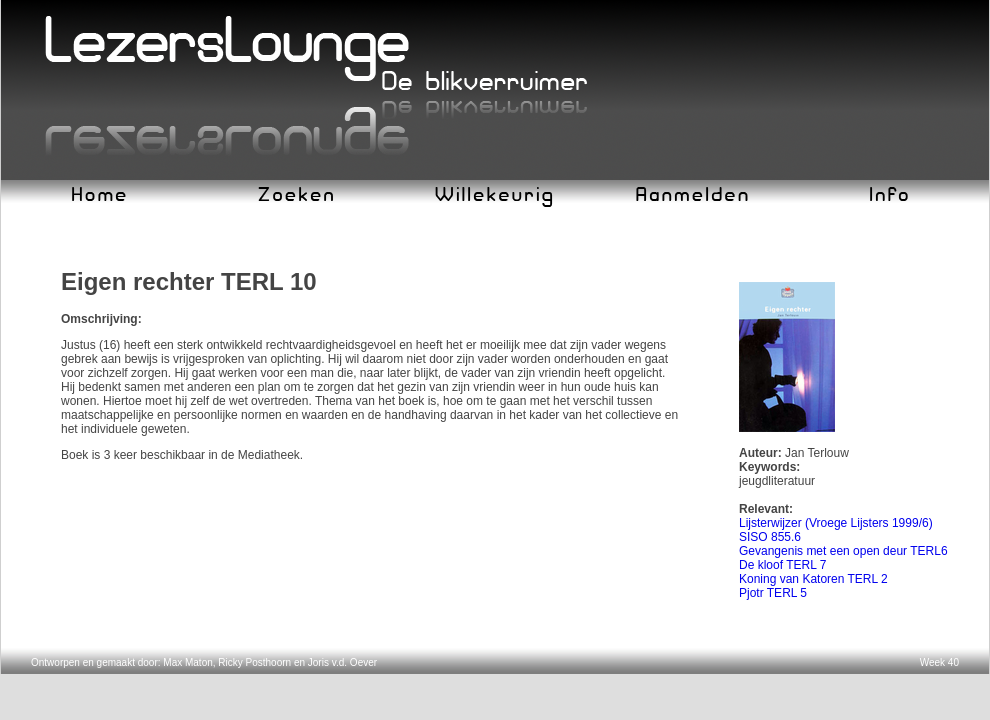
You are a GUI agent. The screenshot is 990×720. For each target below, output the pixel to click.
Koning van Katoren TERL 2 (813, 579)
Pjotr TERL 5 (773, 593)
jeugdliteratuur (777, 481)
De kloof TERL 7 (782, 565)
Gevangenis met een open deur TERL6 (843, 551)
